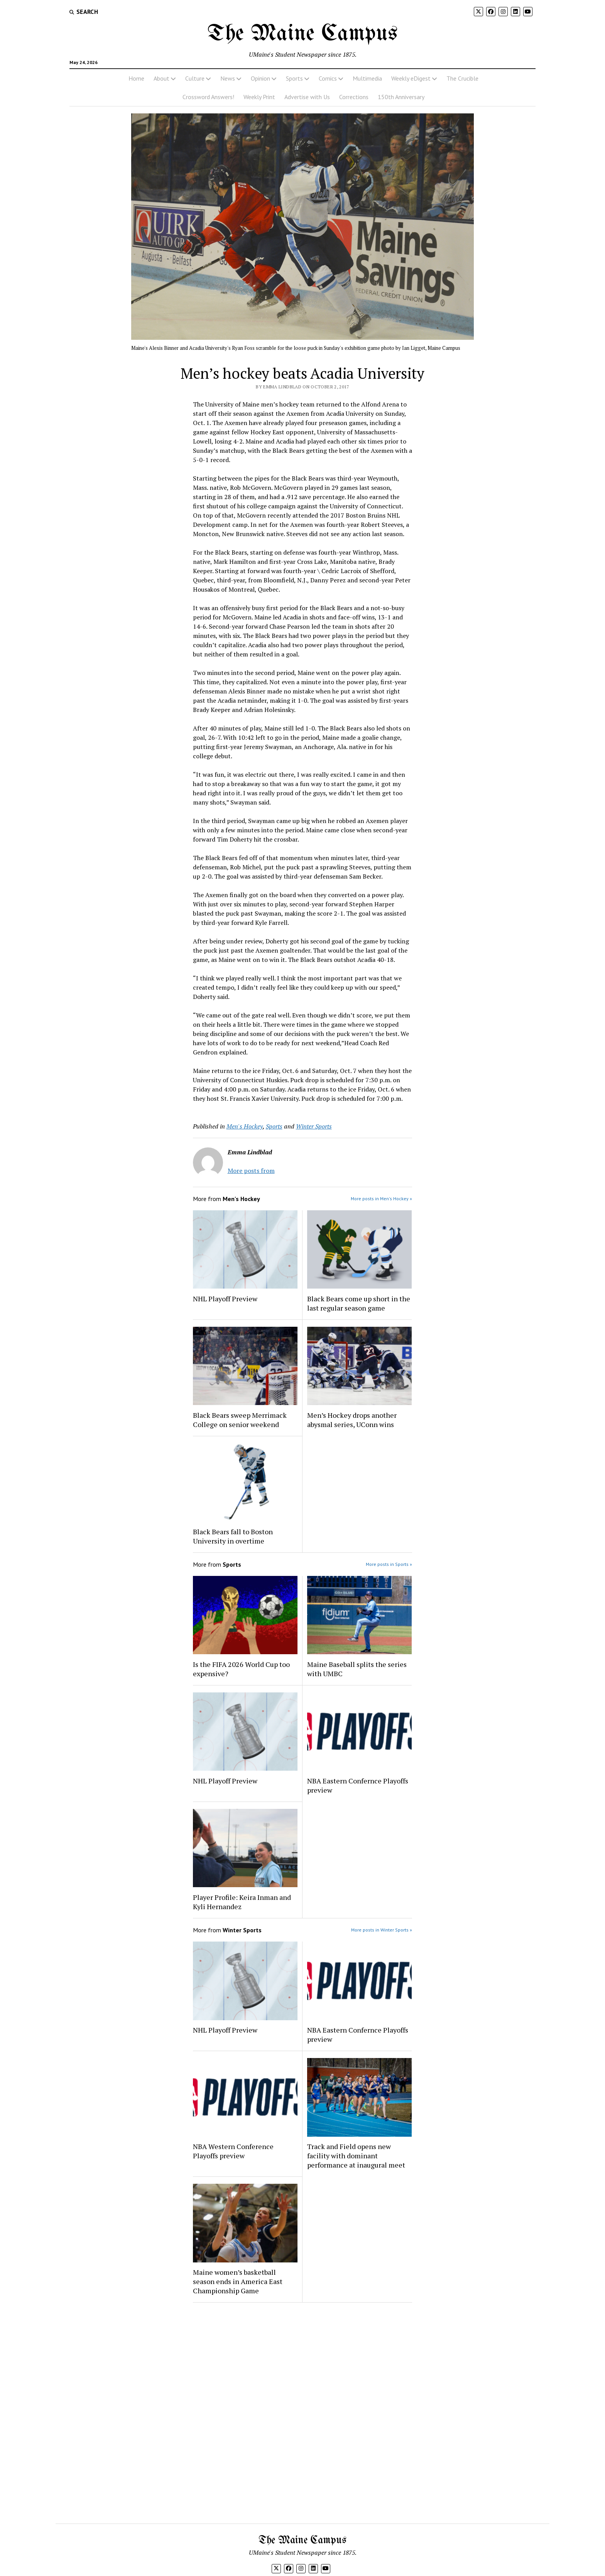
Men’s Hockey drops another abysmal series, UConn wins (352, 1419)
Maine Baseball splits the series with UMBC (357, 1669)
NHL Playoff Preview (225, 1298)
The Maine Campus (302, 34)
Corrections (353, 97)
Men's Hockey (244, 1126)
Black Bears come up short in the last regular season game (358, 1303)
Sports (294, 78)
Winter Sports (314, 1126)
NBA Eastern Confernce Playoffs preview (357, 1785)
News (227, 78)
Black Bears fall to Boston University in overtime (233, 1536)
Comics (328, 78)
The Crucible (462, 78)
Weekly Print (259, 97)
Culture (194, 78)
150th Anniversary (401, 97)
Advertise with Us (307, 97)
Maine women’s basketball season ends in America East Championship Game (237, 2281)
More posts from (251, 1170)
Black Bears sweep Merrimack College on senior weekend (240, 1419)
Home (136, 78)
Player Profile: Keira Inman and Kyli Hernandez (242, 1902)
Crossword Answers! (208, 97)
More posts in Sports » (389, 1564)
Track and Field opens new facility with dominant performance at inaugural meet (356, 2155)
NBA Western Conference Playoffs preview (233, 2151)
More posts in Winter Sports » (381, 1930)
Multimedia (367, 78)
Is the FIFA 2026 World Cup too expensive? (241, 1669)
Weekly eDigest (411, 78)
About (161, 78)
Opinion (260, 78)
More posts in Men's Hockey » (381, 1198)
